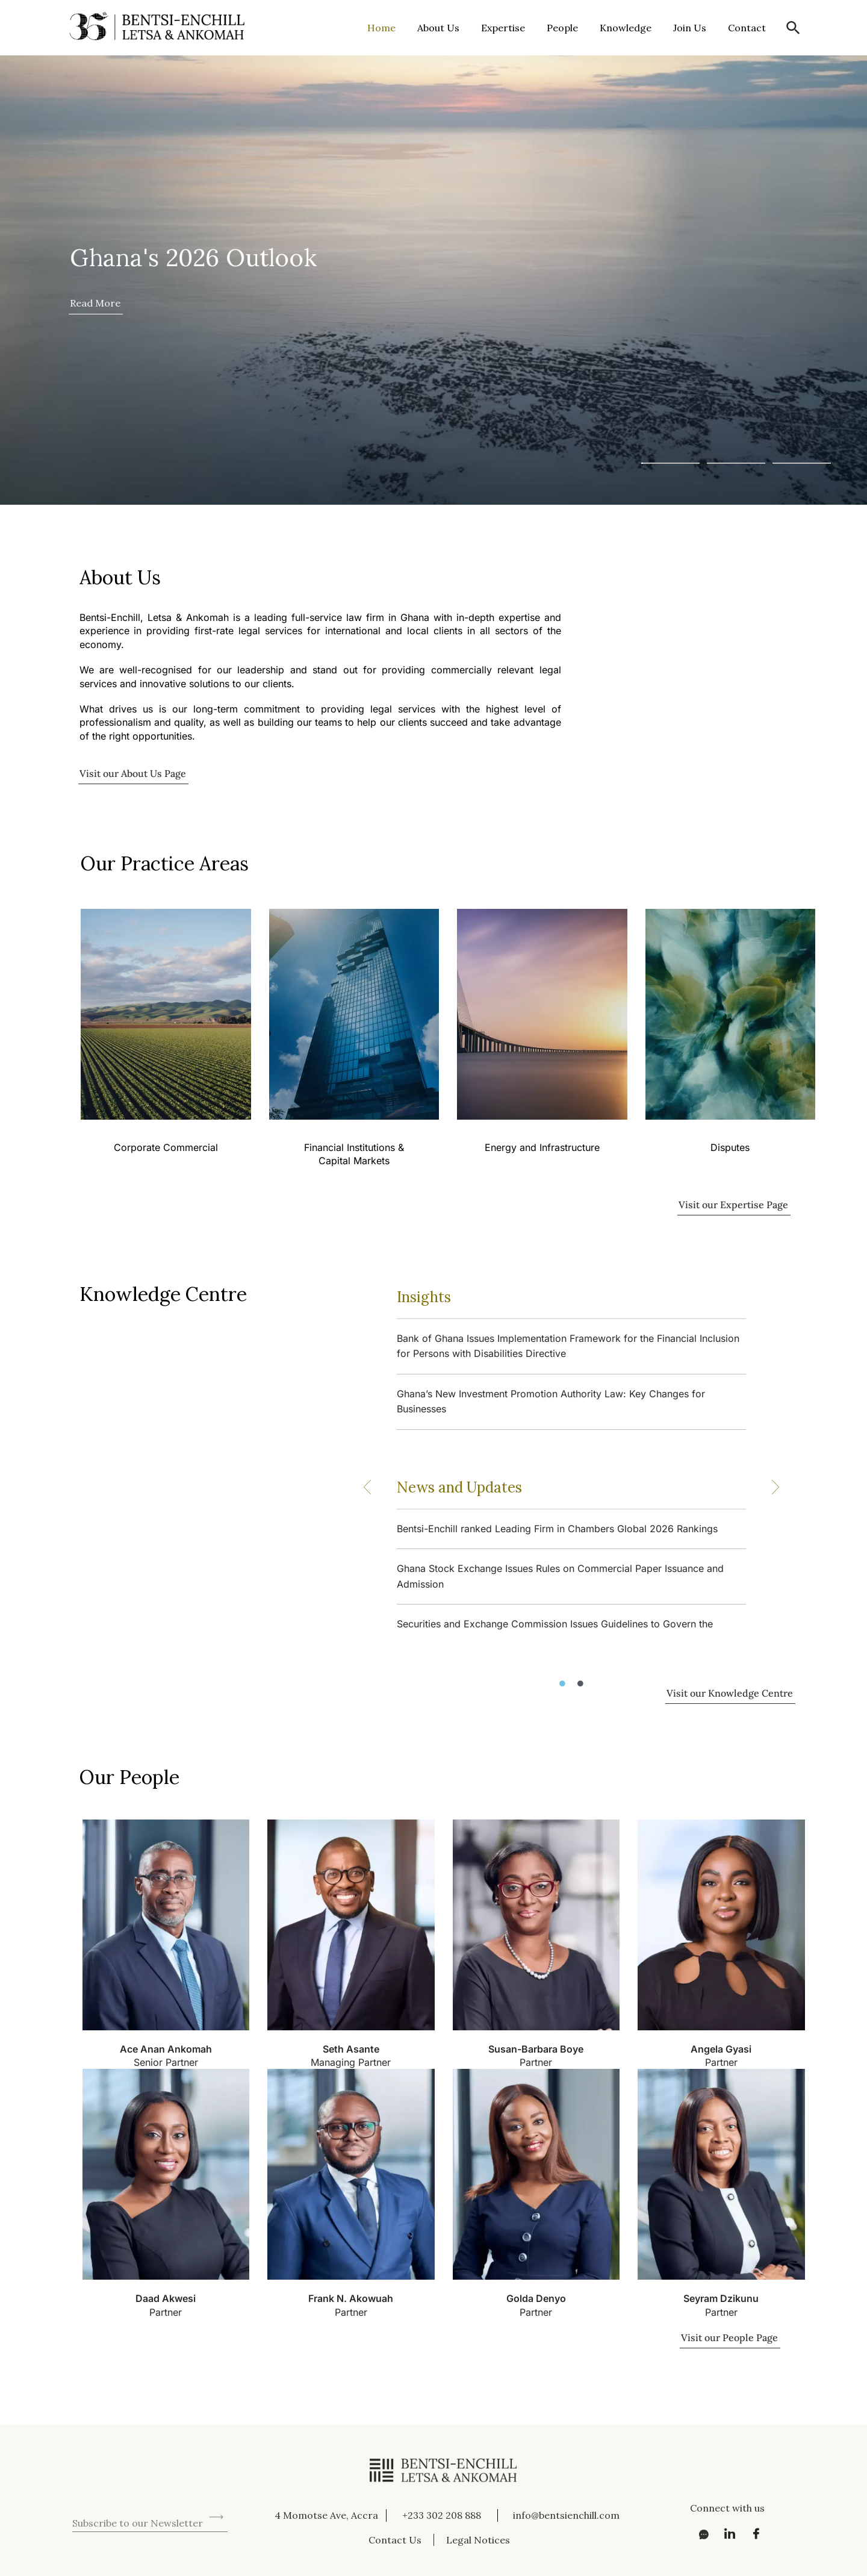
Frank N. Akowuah (350, 2298)
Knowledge (625, 28)
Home (381, 28)
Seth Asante (351, 2049)
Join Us (689, 28)
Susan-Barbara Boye (535, 2049)
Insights (424, 1297)
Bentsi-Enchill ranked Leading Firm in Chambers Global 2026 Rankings (557, 1529)
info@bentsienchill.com (566, 2515)
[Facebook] (753, 2534)
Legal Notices (478, 2540)
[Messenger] (700, 2534)
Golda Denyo (536, 2298)
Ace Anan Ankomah (166, 2049)
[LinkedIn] (726, 2534)
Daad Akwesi (165, 2298)
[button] (793, 28)
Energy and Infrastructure (541, 1147)
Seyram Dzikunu (721, 2298)
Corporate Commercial (165, 1147)
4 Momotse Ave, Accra (326, 2515)
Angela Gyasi (721, 2049)
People (562, 28)
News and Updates (459, 1487)
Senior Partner (166, 2062)
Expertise (503, 28)
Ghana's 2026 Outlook (193, 257)
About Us (438, 28)
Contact (747, 28)
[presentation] (163, 2485)
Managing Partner (351, 2062)
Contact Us (394, 2540)
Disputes (730, 1147)
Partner (536, 2062)
